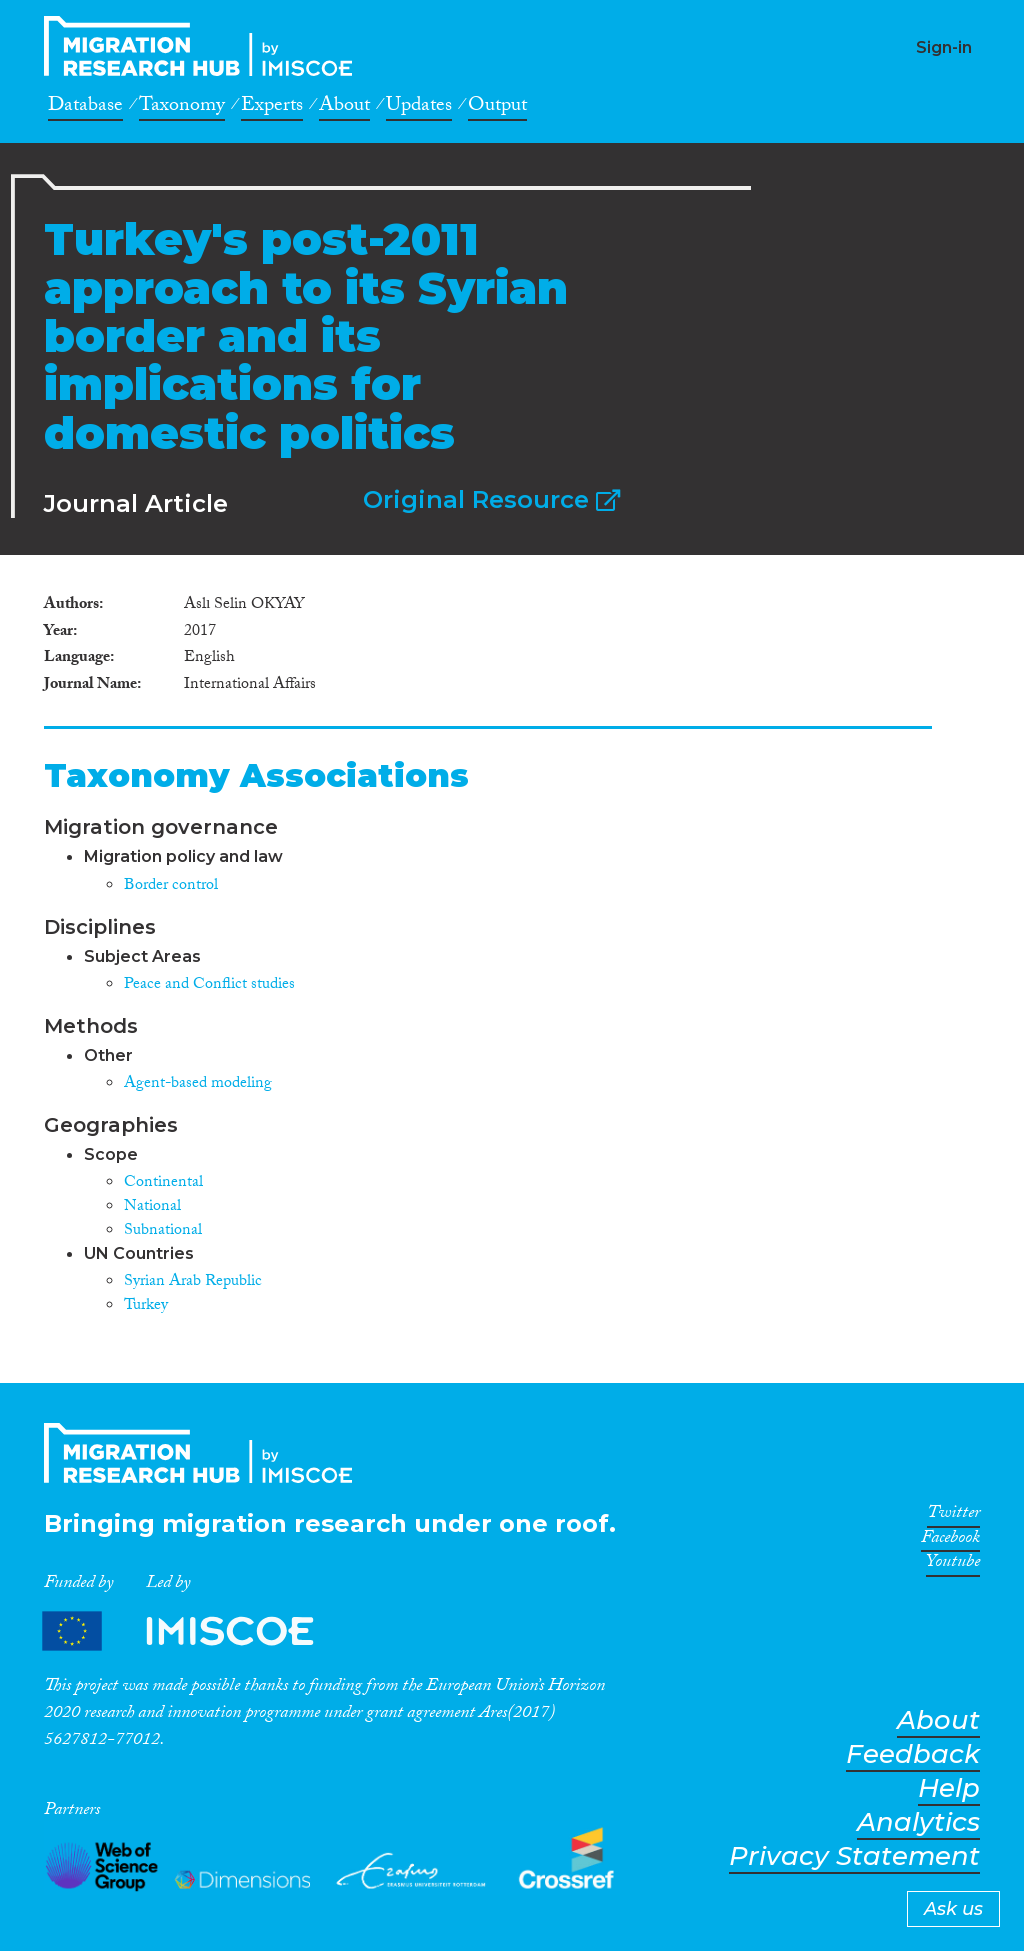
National (152, 1207)
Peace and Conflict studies (209, 985)
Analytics (918, 1822)
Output (497, 108)
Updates (419, 108)
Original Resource (491, 499)
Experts (272, 108)
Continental (163, 1183)
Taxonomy (182, 108)
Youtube (953, 1565)
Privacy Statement (854, 1856)
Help (949, 1788)
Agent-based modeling (198, 1084)
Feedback (913, 1754)
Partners (195, 1630)
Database (85, 108)
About (344, 108)
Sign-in (944, 47)
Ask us (953, 1909)
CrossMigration (204, 46)
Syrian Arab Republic (193, 1282)
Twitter (953, 1516)
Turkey (146, 1306)
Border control (171, 886)
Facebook (950, 1541)
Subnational (163, 1231)
